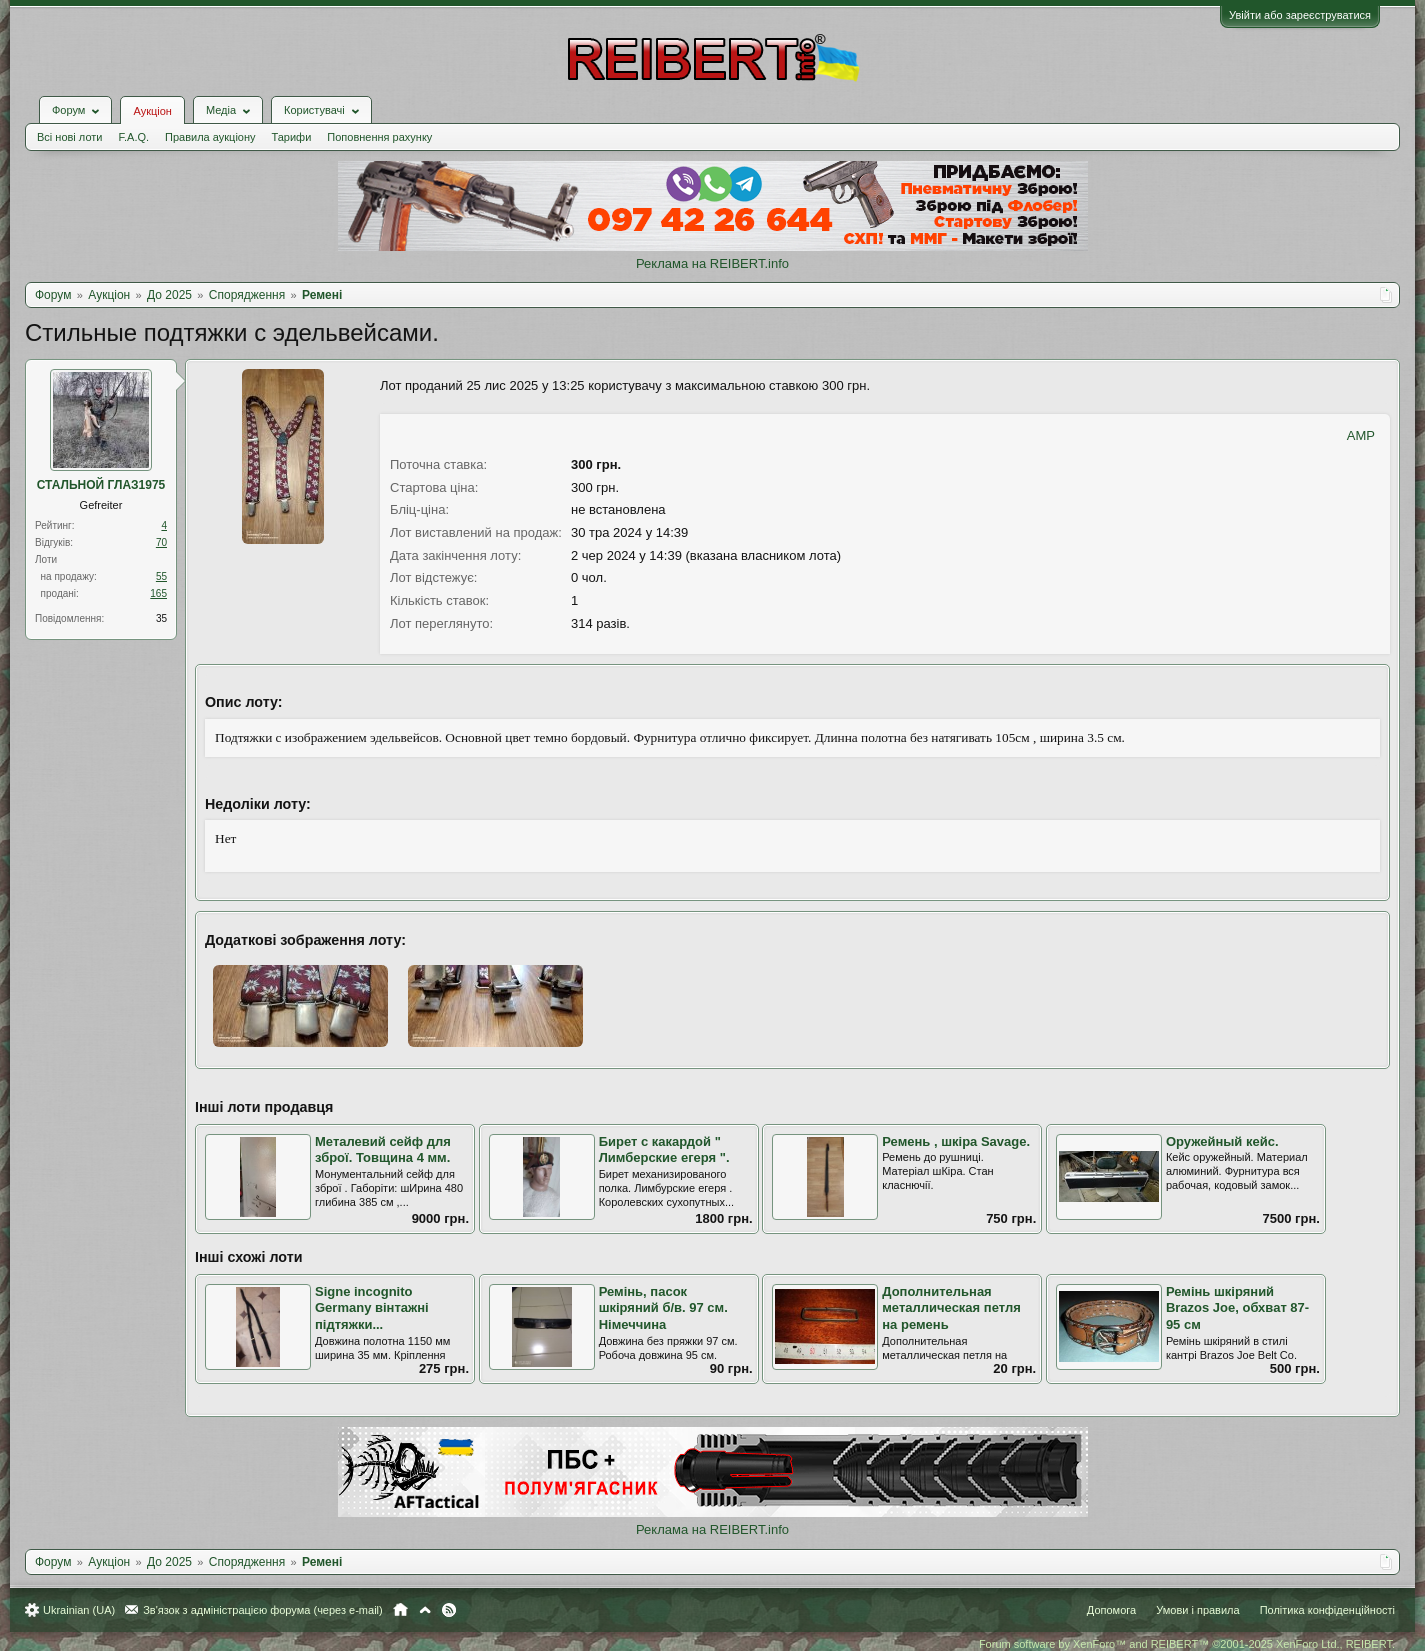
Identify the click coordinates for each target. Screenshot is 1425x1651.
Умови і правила (1197, 1610)
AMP (1361, 435)
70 (161, 542)
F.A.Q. (133, 137)
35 (161, 618)
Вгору (425, 1610)
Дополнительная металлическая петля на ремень (951, 1308)
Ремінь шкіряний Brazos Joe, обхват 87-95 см (1237, 1308)
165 (158, 593)
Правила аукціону (210, 137)
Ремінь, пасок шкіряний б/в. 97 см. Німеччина (663, 1308)
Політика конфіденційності (1327, 1610)
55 (161, 576)
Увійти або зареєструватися (1300, 15)
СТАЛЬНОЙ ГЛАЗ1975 (101, 485)
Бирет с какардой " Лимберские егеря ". (664, 1150)
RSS (449, 1610)
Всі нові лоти (69, 137)
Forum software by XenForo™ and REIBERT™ (1187, 1644)
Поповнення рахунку (379, 137)
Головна (400, 1610)
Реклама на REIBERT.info (712, 263)
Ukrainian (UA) (79, 1610)
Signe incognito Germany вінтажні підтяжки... (372, 1308)
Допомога (1111, 1610)
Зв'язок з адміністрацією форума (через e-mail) (263, 1610)
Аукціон (152, 111)
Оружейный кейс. (1222, 1141)
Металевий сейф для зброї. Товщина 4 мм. (383, 1150)
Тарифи (292, 137)
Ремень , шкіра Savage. (956, 1141)
